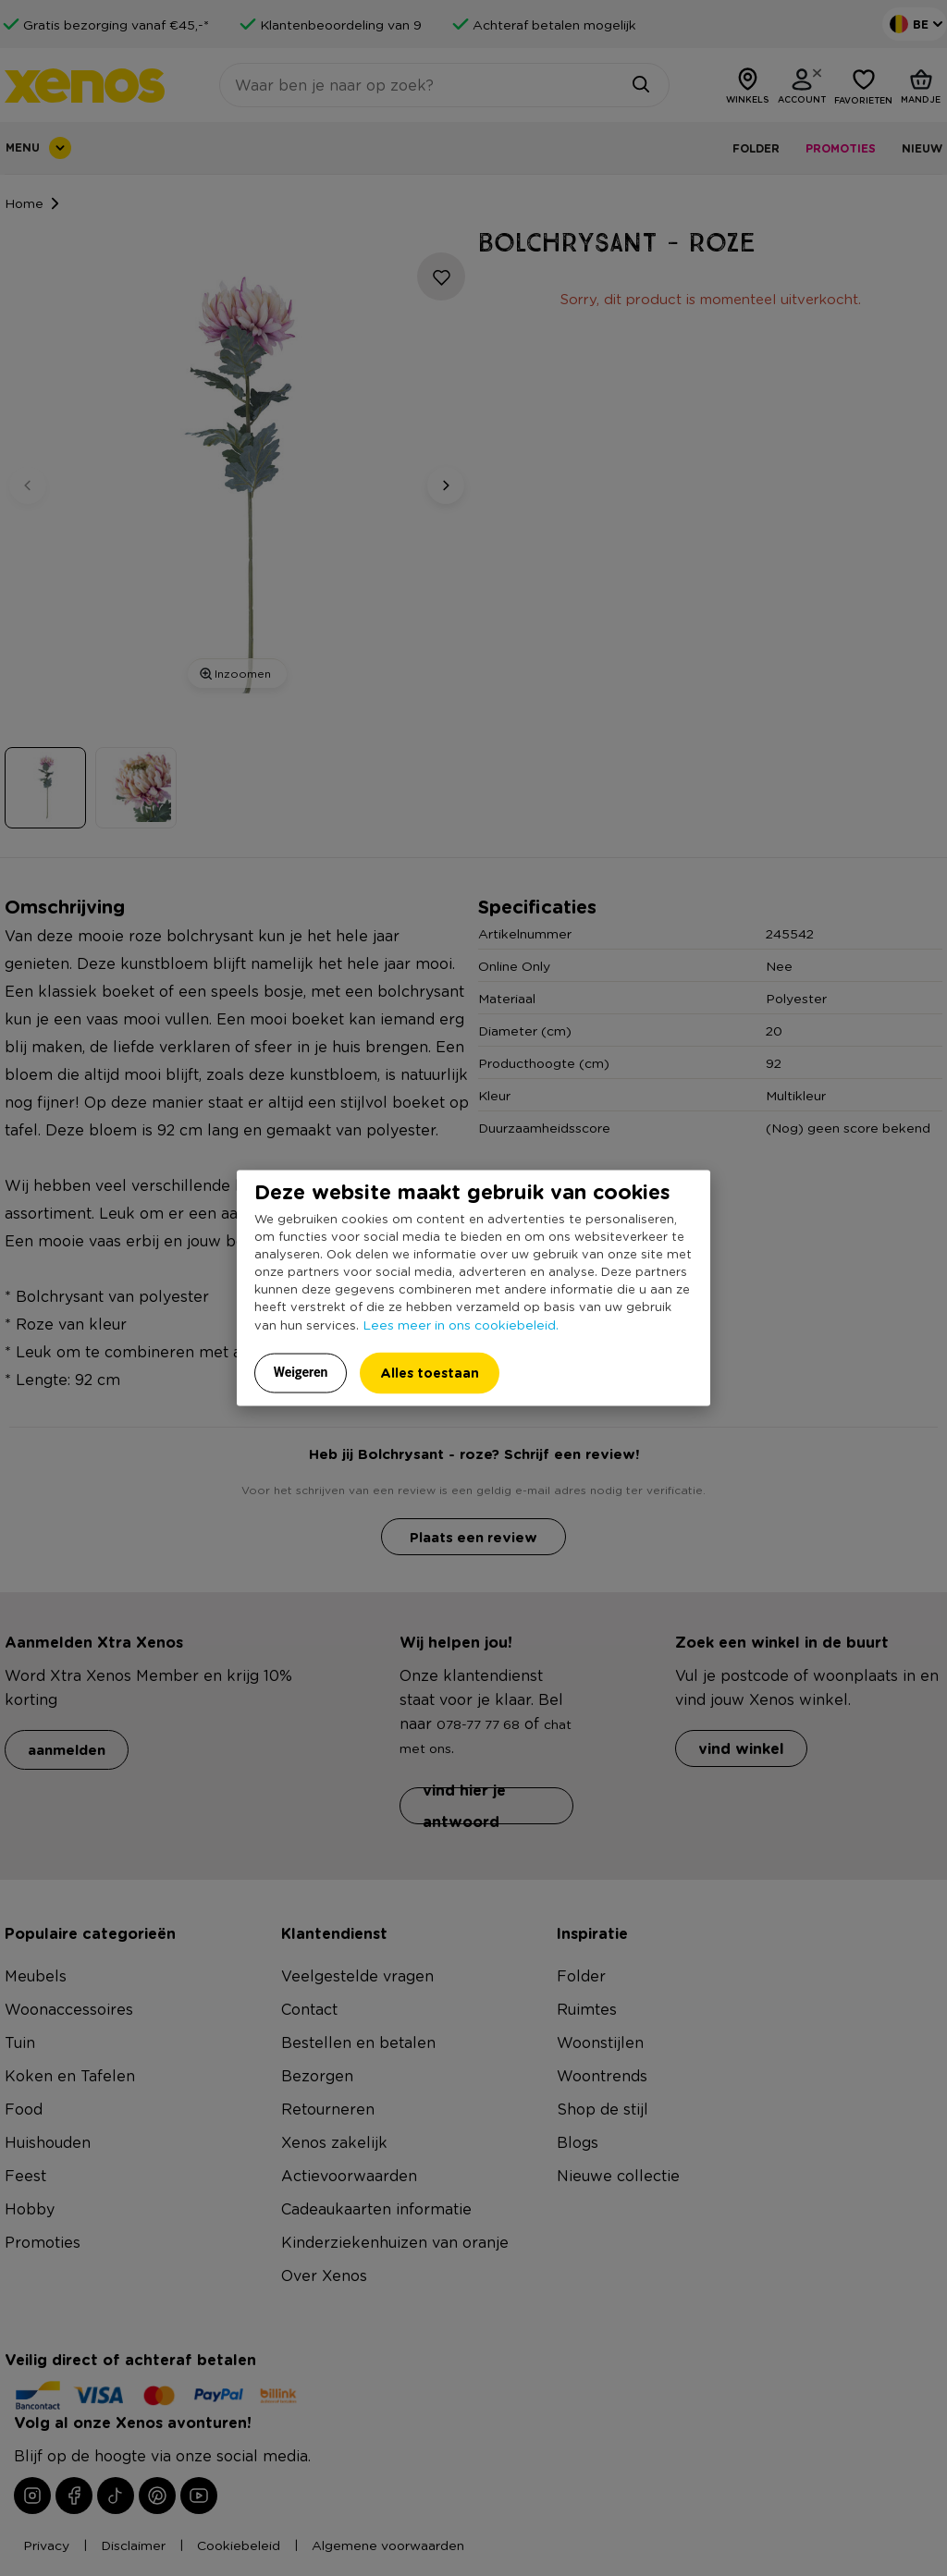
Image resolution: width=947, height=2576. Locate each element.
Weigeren (301, 1372)
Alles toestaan (429, 1372)
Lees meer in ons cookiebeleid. (461, 1324)
